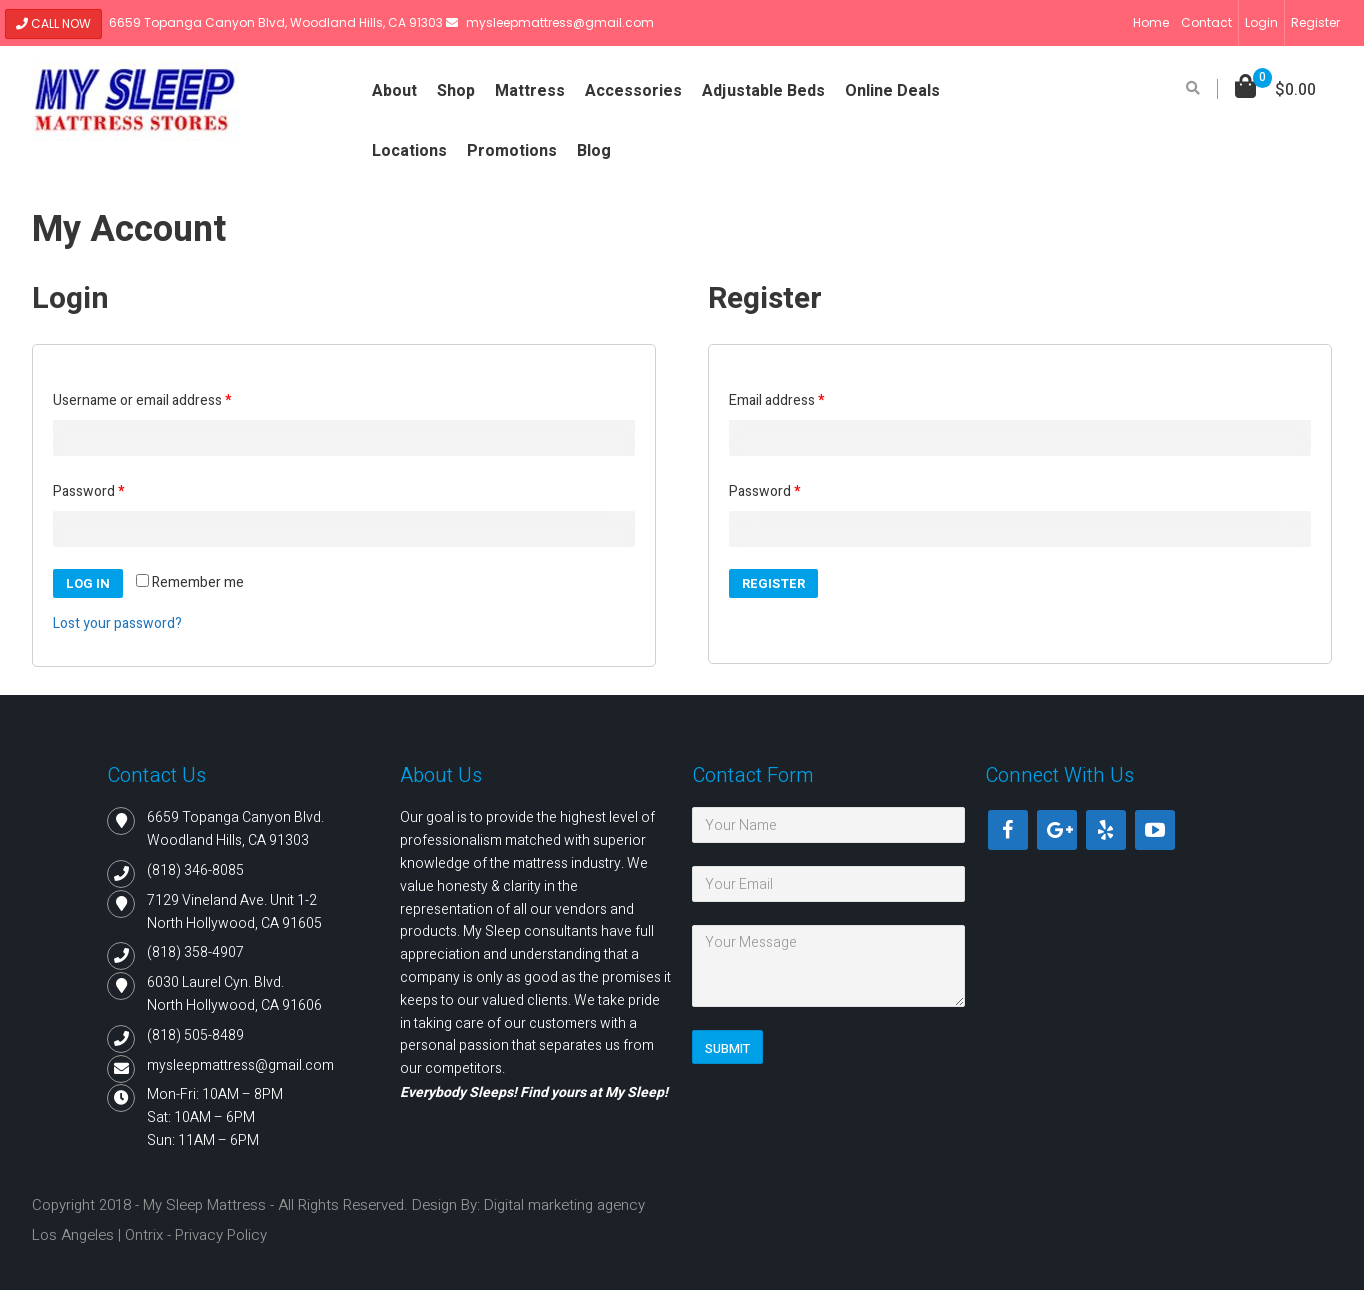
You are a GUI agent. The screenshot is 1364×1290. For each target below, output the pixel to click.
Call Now (53, 23)
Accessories (633, 91)
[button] (1275, 90)
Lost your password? (117, 623)
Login (1261, 22)
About (394, 91)
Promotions (512, 151)
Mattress (530, 91)
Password (88, 491)
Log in (88, 583)
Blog (594, 151)
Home (1151, 22)
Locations (409, 151)
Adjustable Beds (763, 91)
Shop (456, 91)
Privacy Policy (221, 1235)
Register (1315, 22)
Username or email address (142, 400)
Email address (776, 400)
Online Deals (892, 91)
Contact (1206, 22)
